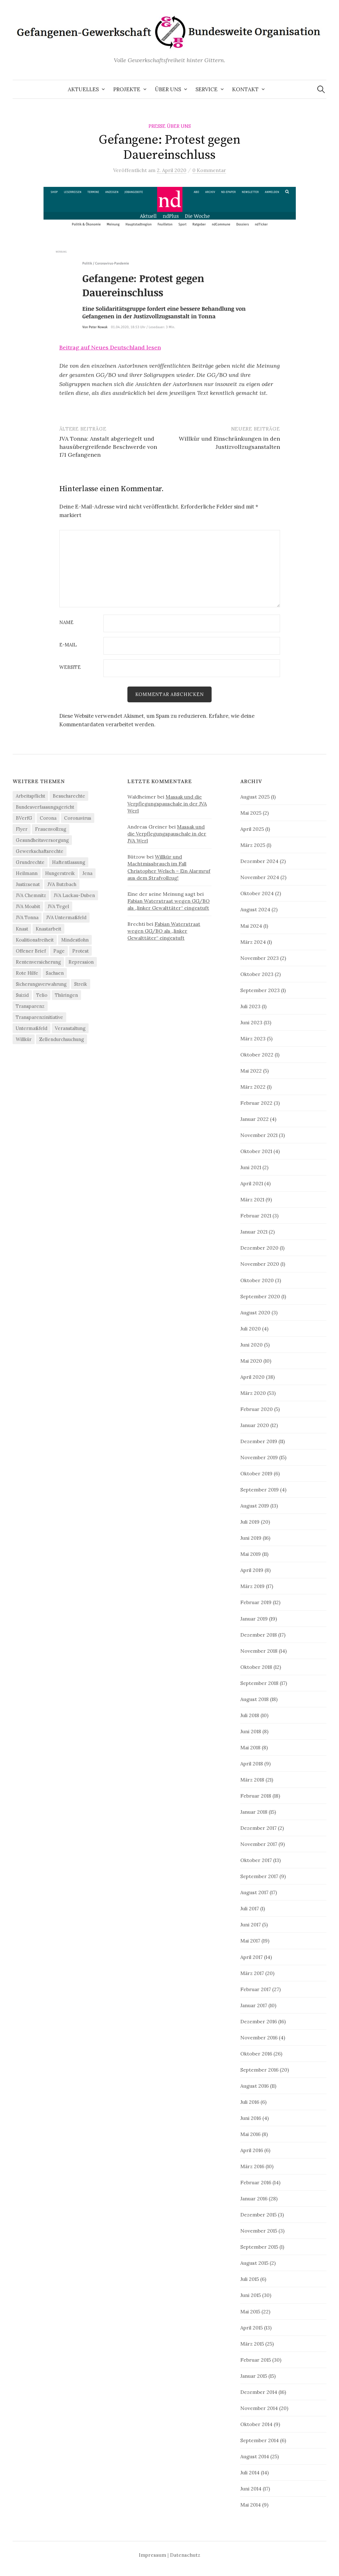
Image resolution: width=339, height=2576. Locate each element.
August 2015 (254, 2263)
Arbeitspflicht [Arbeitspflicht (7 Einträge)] (30, 796)
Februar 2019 (256, 1602)
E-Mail (68, 645)
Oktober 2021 (256, 1151)
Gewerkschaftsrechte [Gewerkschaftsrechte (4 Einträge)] (39, 851)
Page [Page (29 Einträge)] (59, 951)
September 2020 (260, 1296)
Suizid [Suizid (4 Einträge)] (22, 995)
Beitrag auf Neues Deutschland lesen (110, 347)
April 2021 (251, 1184)
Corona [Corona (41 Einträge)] (48, 818)
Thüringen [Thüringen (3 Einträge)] (66, 995)
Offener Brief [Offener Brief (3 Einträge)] (31, 951)
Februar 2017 (255, 1989)
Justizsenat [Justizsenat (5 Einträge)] (28, 885)
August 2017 (254, 1892)
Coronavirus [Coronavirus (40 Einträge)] (77, 818)
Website (70, 667)
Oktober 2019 (256, 1473)
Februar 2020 (256, 1409)
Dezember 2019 (258, 1441)
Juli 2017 (249, 1909)
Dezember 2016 (258, 2021)
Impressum (152, 2555)
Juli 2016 (249, 2102)
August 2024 (255, 910)
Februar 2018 (255, 1796)
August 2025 (255, 797)
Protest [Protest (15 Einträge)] (80, 951)
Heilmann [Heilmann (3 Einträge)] (27, 874)
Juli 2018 (249, 1715)
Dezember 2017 (258, 1828)
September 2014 (259, 2440)
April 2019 (251, 1570)
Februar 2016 (255, 2182)
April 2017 (251, 1957)
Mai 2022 (251, 1071)
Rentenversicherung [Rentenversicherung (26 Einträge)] (38, 962)
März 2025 (252, 845)
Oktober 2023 (256, 974)
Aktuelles (83, 89)
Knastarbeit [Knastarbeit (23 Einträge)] (48, 929)
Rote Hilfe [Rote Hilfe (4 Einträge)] (27, 973)
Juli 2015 (249, 2279)
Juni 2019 (250, 1538)
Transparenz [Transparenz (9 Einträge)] (30, 1006)
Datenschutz (185, 2555)
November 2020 (259, 1264)
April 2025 (252, 829)
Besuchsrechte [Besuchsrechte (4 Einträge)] (69, 796)
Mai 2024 (251, 926)
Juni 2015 (250, 2295)
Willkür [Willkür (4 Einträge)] (24, 1039)
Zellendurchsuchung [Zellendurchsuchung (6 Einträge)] (61, 1039)
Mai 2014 (250, 2505)
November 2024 (259, 877)
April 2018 (251, 1763)
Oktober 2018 (256, 1667)
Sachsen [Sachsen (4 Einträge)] (55, 973)
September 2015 (259, 2247)
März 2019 (252, 1586)
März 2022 (253, 1087)
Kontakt (245, 89)
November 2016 (259, 2037)
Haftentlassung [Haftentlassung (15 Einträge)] (68, 863)
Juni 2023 (251, 1022)
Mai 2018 (250, 1747)
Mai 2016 (250, 2134)
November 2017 (258, 1844)
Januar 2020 (254, 1425)
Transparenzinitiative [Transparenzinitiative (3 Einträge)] (39, 1017)
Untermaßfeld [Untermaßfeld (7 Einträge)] (31, 1028)
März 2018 (252, 1779)
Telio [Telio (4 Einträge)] (41, 995)
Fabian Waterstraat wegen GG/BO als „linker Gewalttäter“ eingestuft (163, 931)
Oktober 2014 (256, 2424)
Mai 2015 (250, 2311)
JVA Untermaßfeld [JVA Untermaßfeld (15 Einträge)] (66, 918)
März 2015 (252, 2344)
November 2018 (259, 1651)
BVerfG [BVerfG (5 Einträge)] (24, 818)
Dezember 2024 (259, 861)
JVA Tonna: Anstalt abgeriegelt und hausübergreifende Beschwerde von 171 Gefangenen (108, 446)
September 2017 (259, 1876)
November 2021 (259, 1135)
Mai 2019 (250, 1554)
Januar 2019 (254, 1618)
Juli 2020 (250, 1328)
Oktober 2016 (256, 2053)
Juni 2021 (250, 1167)
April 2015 (251, 2327)
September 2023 (260, 990)
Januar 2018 (253, 1812)
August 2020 (255, 1312)
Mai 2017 (250, 1941)
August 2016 (254, 2086)
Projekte (126, 89)
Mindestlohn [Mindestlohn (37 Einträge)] (75, 940)
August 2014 (254, 2456)
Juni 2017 (250, 1925)
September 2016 (259, 2070)
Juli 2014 (250, 2472)
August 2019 (254, 1505)
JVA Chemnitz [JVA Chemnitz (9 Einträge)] (31, 896)
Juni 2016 (250, 2118)
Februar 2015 (255, 2360)
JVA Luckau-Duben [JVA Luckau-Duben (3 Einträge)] (74, 896)
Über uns (168, 89)
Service (207, 89)
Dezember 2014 (258, 2392)
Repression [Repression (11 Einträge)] (81, 962)
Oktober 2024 (257, 893)
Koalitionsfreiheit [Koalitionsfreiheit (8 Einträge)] (35, 940)
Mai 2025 (250, 813)
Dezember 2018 (258, 1635)
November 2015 (258, 2231)
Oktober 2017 (256, 1860)
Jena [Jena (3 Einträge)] (87, 874)
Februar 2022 (256, 1103)
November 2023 (259, 958)
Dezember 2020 (259, 1248)
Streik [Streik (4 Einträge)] (80, 984)
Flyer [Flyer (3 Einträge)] (21, 829)
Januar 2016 (253, 2198)
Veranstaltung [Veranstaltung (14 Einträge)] (70, 1028)
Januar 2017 (253, 2005)
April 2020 (252, 1377)
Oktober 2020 (257, 1280)
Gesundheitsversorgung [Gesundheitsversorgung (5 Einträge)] (42, 840)
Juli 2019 (250, 1522)
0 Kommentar (209, 170)
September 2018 (259, 1683)
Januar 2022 (254, 1119)
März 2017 (252, 1973)
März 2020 (253, 1393)
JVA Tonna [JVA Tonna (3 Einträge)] (27, 918)
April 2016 (251, 2150)
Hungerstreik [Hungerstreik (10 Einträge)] (60, 874)
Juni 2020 (251, 1345)
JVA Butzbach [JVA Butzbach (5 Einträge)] (61, 885)
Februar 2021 (255, 1216)
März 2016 (252, 2166)
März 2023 (253, 1038)
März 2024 (253, 942)
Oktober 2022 (256, 1054)
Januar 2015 (253, 2376)
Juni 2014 (250, 2488)
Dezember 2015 (258, 2215)
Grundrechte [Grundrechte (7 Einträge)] (30, 863)
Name (66, 622)
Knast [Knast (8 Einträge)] (22, 929)
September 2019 (259, 1489)
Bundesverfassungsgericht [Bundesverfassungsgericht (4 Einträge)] (45, 807)
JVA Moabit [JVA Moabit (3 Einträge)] (28, 907)
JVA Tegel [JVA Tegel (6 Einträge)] (58, 907)
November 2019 (259, 1457)
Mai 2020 (251, 1361)
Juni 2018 (250, 1731)
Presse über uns (170, 126)
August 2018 (254, 1699)
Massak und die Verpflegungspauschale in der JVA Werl (167, 804)
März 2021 (252, 1200)
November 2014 (259, 2408)
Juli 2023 (250, 1006)
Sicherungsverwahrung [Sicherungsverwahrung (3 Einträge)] (41, 984)
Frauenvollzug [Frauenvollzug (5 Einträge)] (50, 829)
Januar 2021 (253, 1232)
